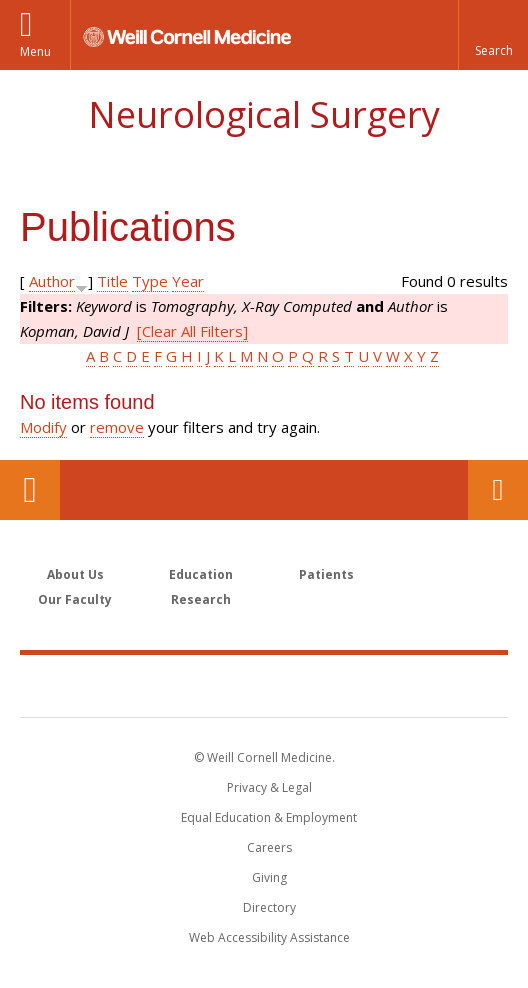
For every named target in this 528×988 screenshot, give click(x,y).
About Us (75, 574)
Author (52, 281)
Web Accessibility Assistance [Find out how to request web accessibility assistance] (269, 937)
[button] (493, 35)
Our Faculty (75, 599)
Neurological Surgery (264, 114)
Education (201, 574)
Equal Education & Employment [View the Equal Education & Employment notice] (269, 817)
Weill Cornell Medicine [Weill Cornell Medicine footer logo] (264, 685)
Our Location (30, 490)
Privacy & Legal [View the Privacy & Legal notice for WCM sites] (269, 787)
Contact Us (498, 490)
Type (150, 281)
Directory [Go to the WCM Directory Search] (269, 907)
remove (117, 427)
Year (188, 281)
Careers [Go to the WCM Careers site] (269, 847)
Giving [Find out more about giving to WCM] (269, 877)
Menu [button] (35, 51)
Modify (43, 427)
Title (112, 281)
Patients (326, 574)
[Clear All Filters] (192, 331)
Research (201, 599)
